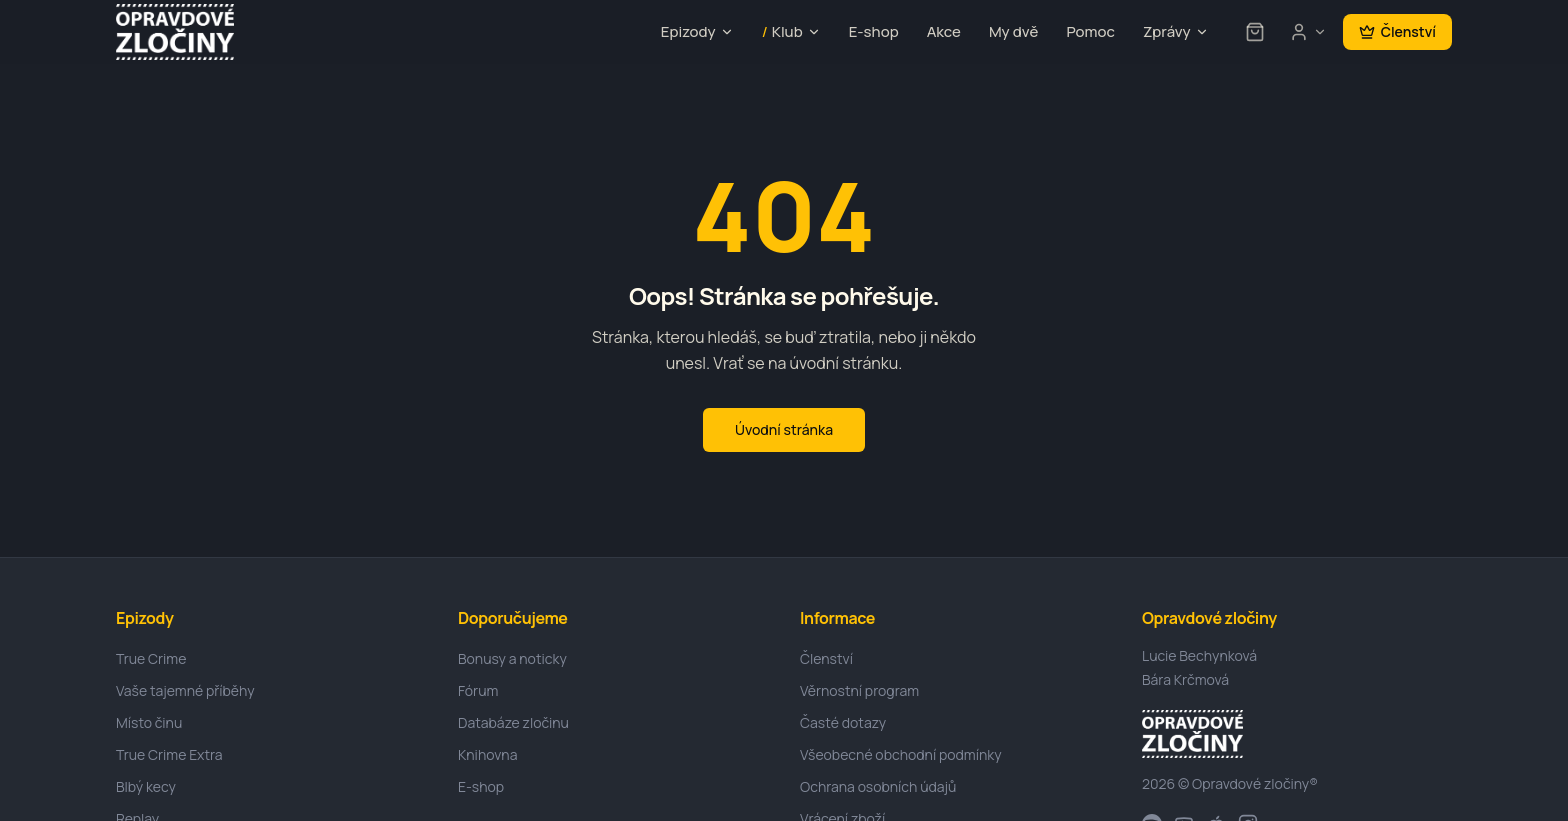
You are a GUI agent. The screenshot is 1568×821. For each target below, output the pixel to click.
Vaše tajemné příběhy (185, 690)
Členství (1397, 31)
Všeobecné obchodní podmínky (901, 754)
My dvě (1013, 31)
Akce (944, 31)
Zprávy (1176, 31)
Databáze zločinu (513, 722)
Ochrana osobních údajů (878, 786)
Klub (791, 32)
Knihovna (487, 754)
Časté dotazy (843, 722)
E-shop (874, 31)
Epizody (697, 31)
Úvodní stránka (784, 429)
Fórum (478, 690)
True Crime (151, 658)
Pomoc (1090, 31)
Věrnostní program (859, 690)
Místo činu (149, 722)
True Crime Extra (169, 754)
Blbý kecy (146, 786)
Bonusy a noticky (512, 658)
